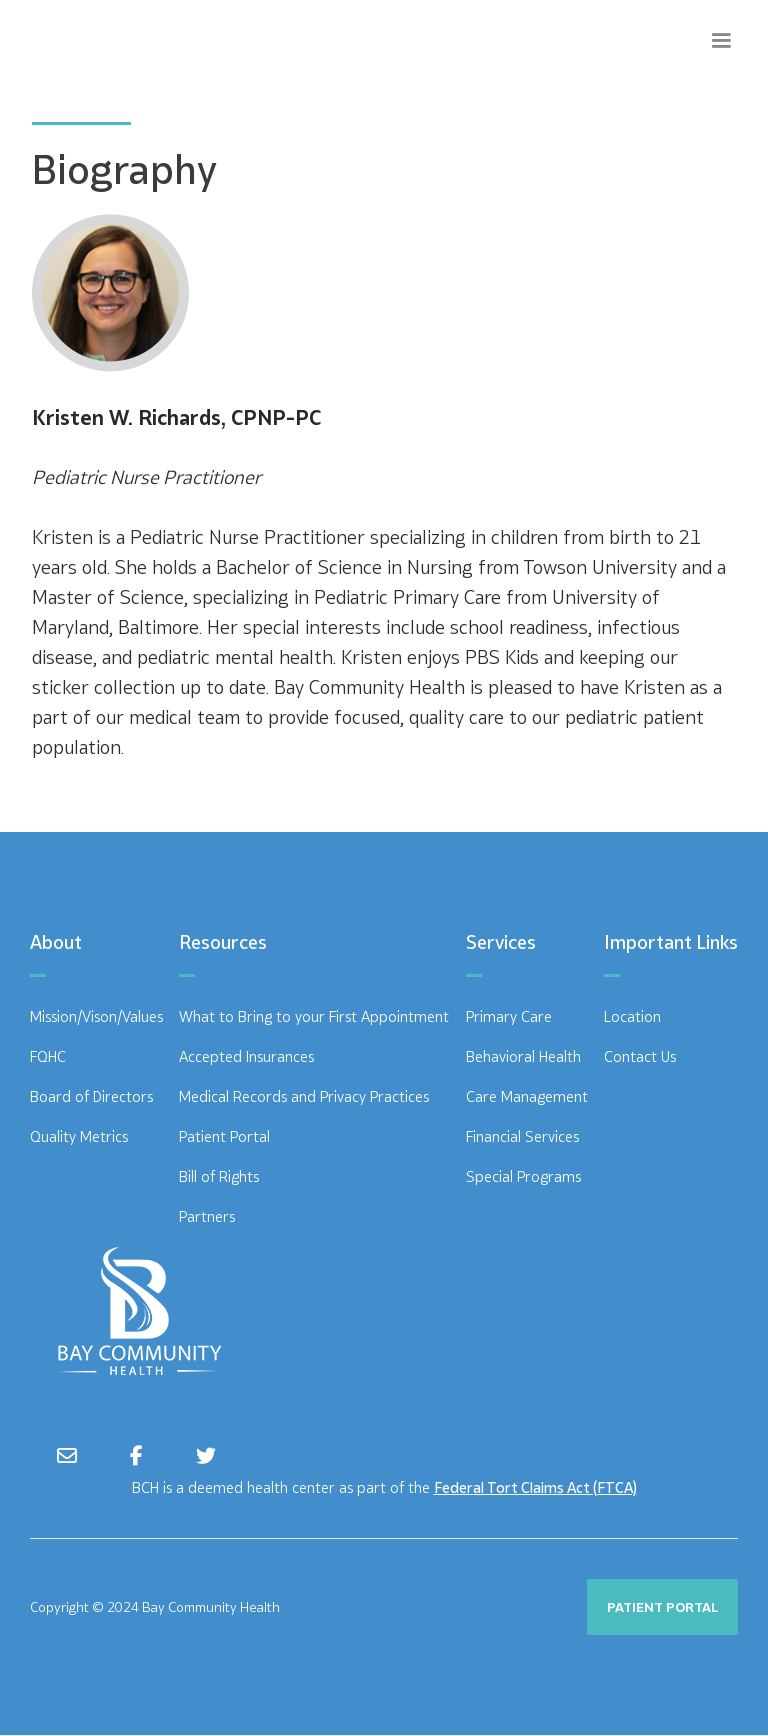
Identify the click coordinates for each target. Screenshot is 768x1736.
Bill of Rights (219, 1176)
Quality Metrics (79, 1136)
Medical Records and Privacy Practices (304, 1096)
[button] (721, 41)
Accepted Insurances (246, 1056)
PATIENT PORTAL (662, 1607)
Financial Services (522, 1136)
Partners (207, 1216)
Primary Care (509, 1016)
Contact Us (640, 1056)
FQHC (48, 1056)
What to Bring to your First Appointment (314, 1016)
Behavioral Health (523, 1056)
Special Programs (523, 1176)
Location (632, 1016)
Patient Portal (224, 1136)
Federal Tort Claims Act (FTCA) (535, 1487)
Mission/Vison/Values (96, 1016)
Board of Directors (91, 1096)
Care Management (527, 1096)
